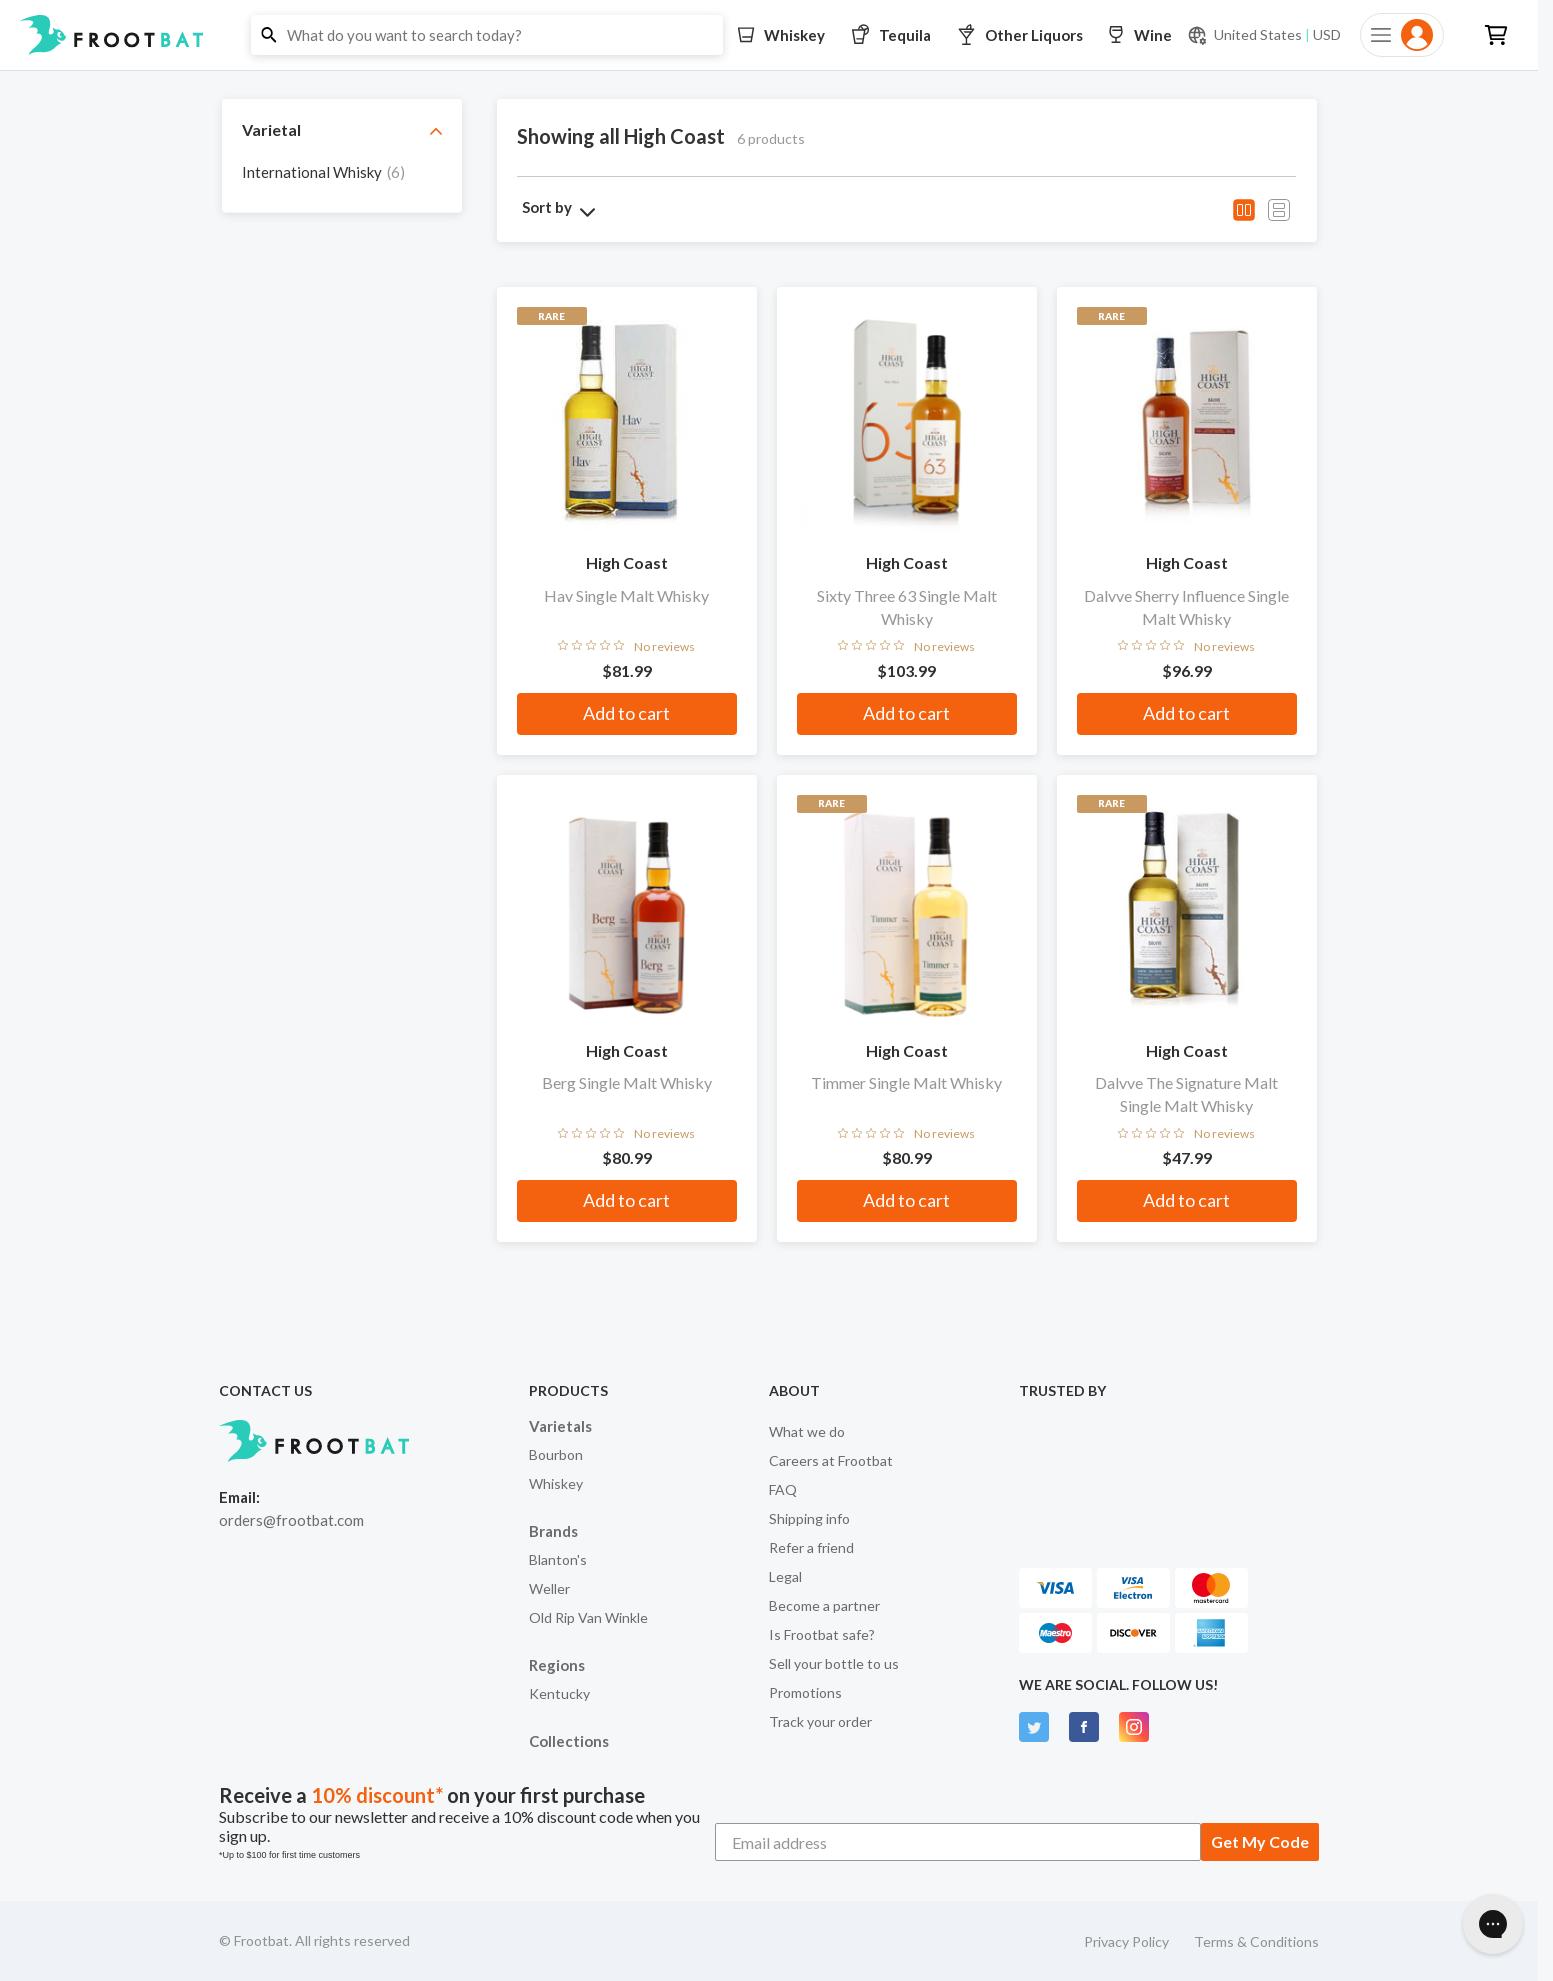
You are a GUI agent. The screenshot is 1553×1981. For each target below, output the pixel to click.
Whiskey (556, 1483)
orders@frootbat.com (291, 1520)
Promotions (805, 1692)
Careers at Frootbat (831, 1460)
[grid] (342, 177)
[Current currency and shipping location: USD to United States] (1264, 35)
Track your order (820, 1721)
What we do (807, 1431)
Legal (785, 1576)
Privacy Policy (1126, 1941)
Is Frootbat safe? (822, 1634)
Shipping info (809, 1518)
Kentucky (559, 1693)
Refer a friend (811, 1547)
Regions (557, 1665)
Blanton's (558, 1559)
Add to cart (626, 713)
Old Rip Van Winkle (588, 1617)
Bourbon (556, 1454)
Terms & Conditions (1256, 1941)
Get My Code (1260, 1841)
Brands (553, 1531)
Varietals (560, 1426)
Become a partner (824, 1605)
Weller (549, 1588)
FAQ (783, 1489)
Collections (569, 1741)
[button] (769, 35)
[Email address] (958, 1842)
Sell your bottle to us (834, 1663)
